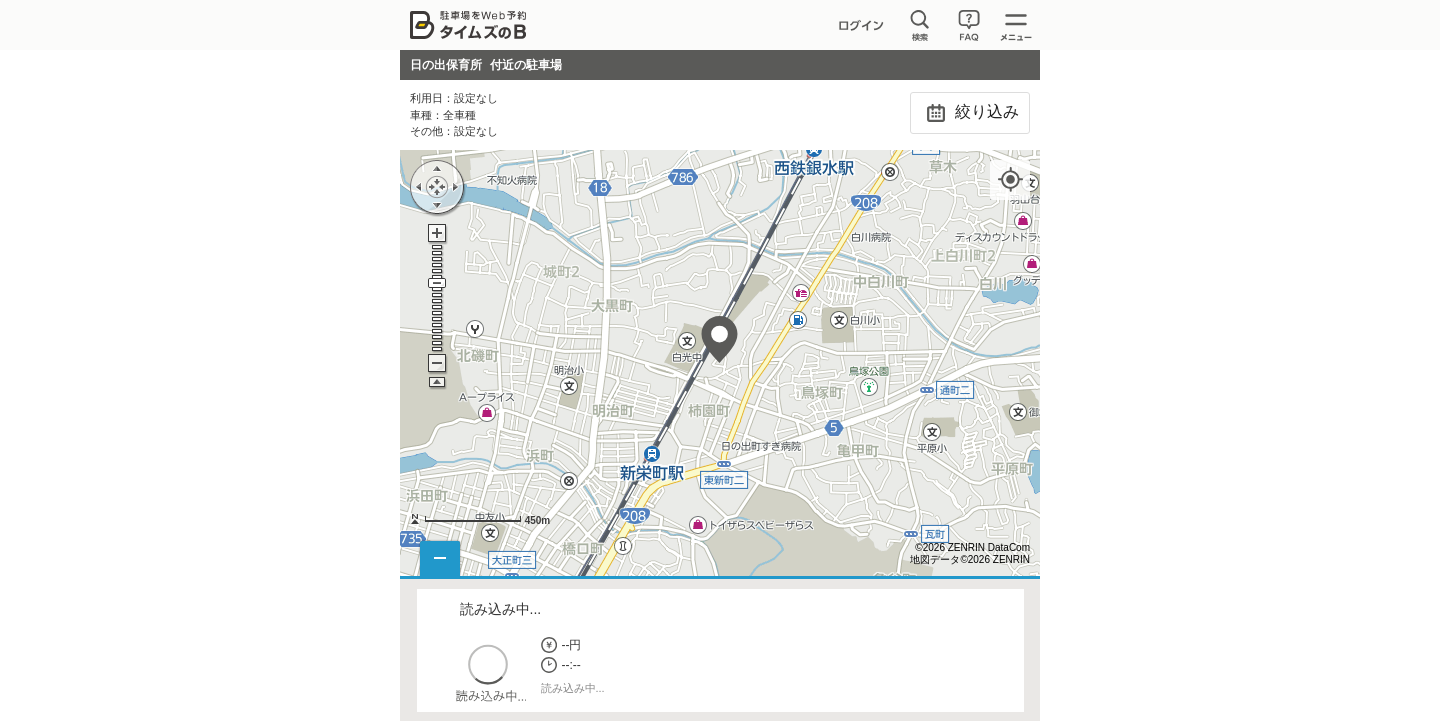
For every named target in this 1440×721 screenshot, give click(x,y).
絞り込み (969, 113)
